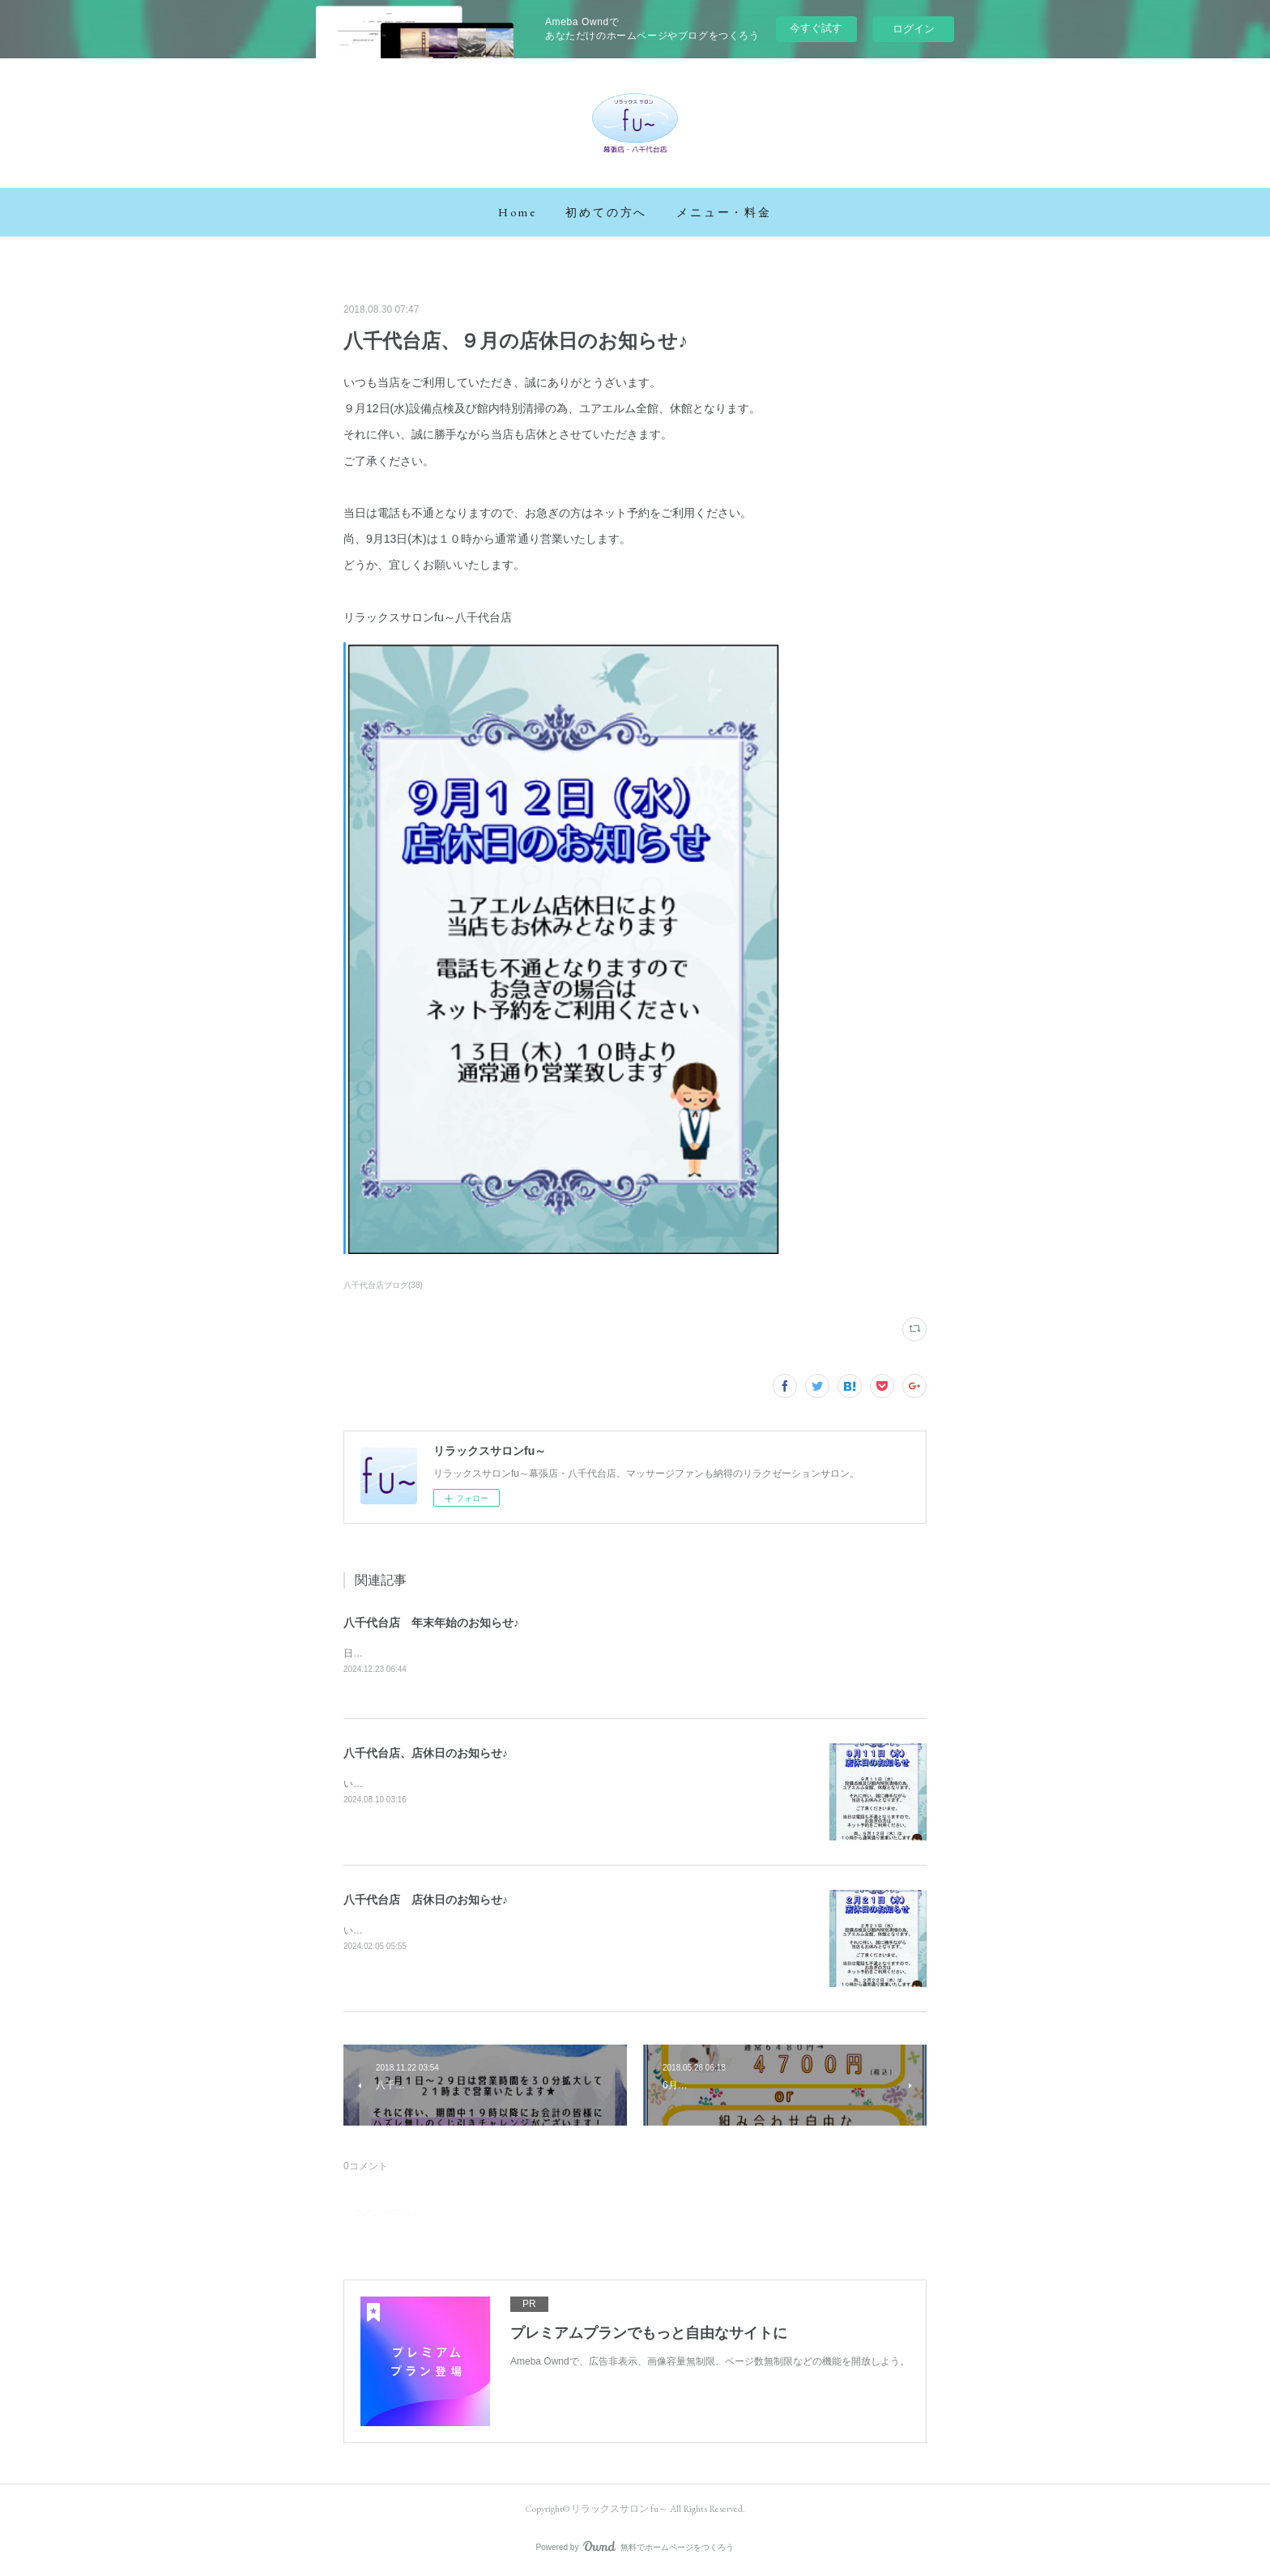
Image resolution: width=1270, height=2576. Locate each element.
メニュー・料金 (724, 212)
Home (517, 212)
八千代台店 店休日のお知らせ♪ (425, 1900)
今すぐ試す (816, 28)
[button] (517, 212)
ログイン (914, 29)
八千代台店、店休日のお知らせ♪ (425, 1753)
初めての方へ (606, 212)
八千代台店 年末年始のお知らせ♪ (431, 1622)
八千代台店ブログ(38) (383, 1285)
